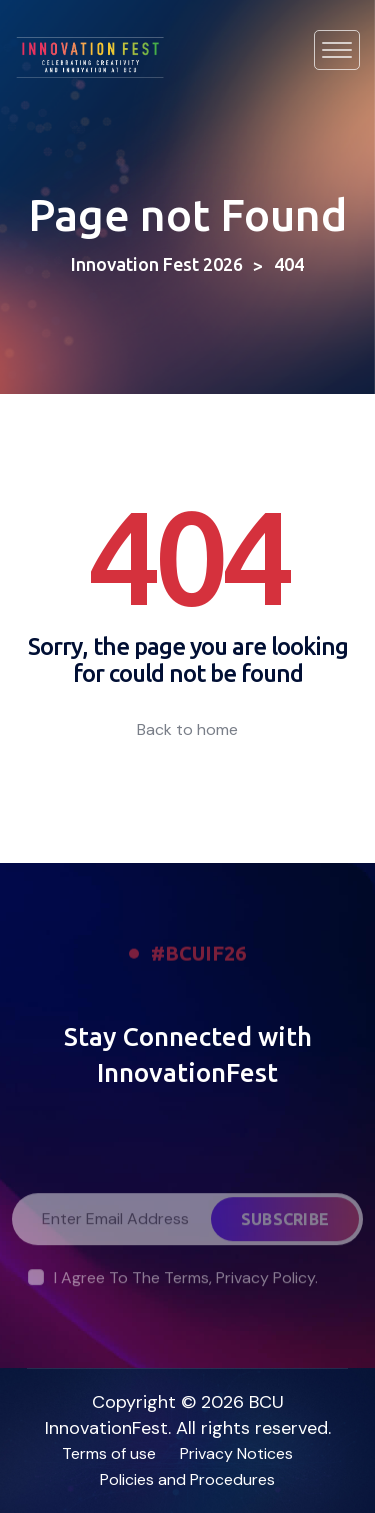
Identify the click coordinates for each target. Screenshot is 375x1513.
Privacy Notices (236, 1453)
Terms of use (109, 1453)
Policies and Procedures (187, 1479)
